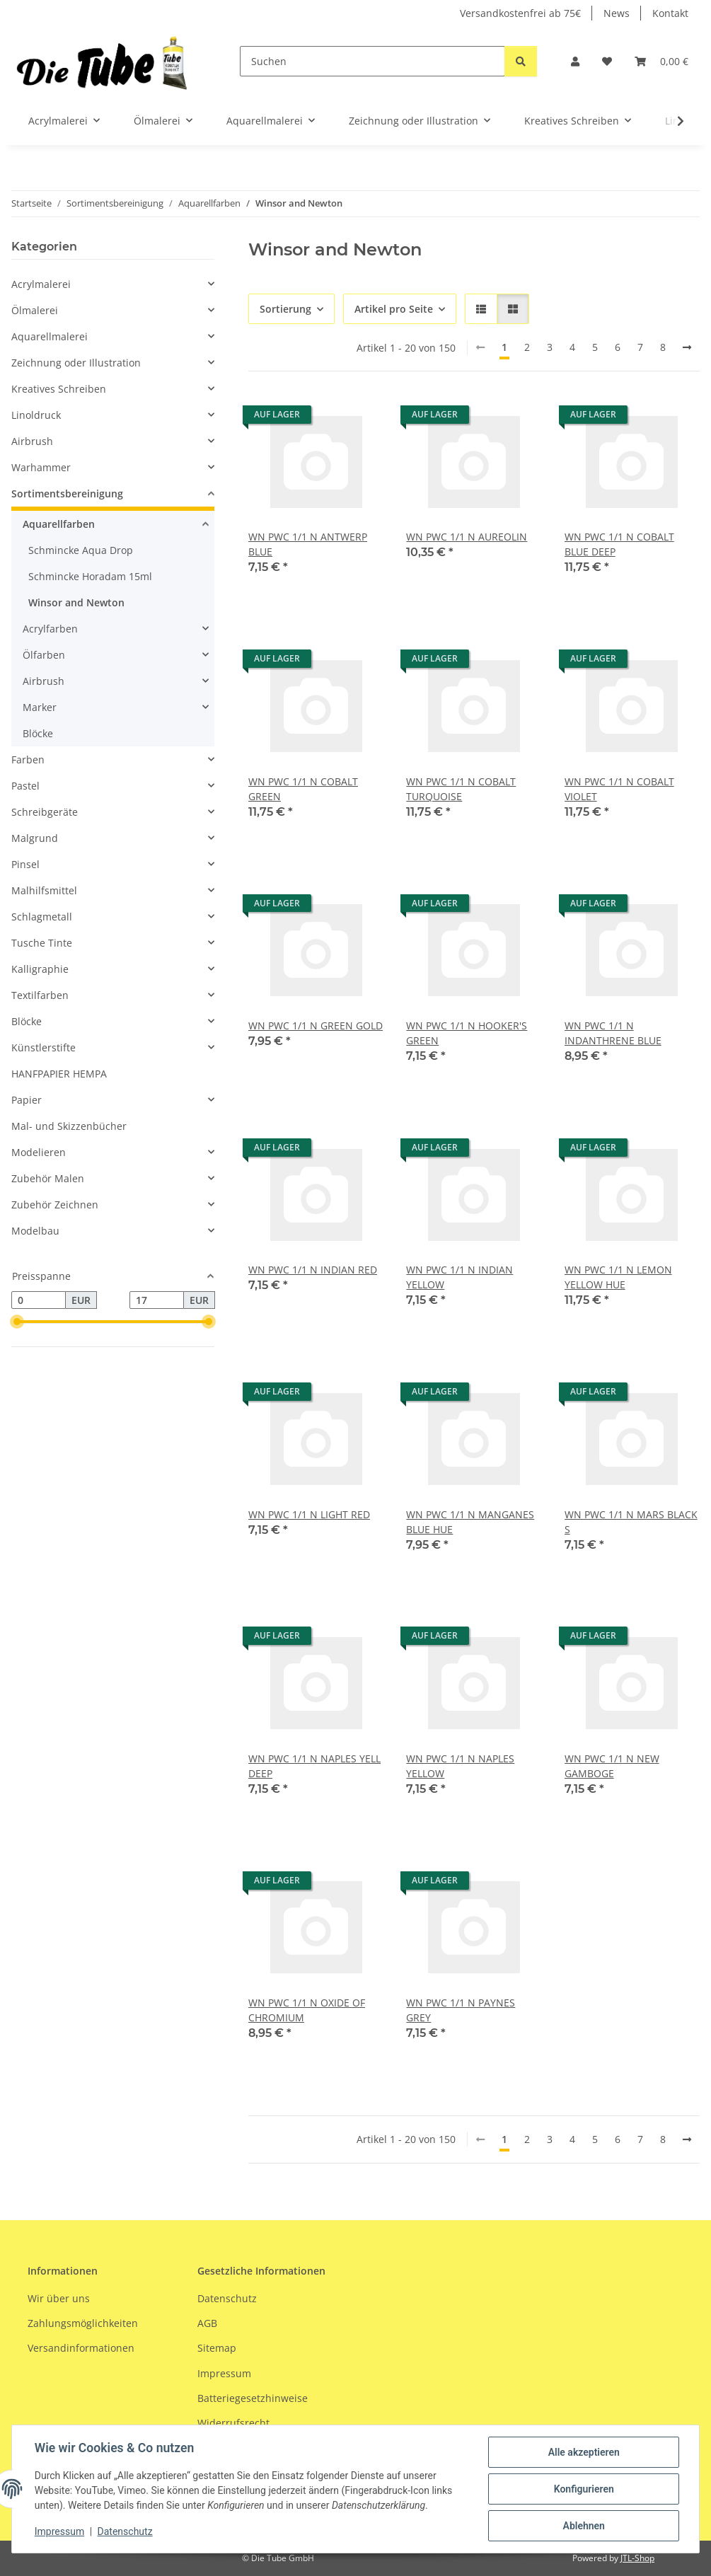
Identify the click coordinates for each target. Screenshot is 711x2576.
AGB (207, 2323)
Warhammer (41, 467)
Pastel (25, 785)
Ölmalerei (34, 310)
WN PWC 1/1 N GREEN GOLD (315, 1025)
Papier (26, 1100)
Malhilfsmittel (44, 890)
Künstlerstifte (43, 1047)
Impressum (59, 2532)
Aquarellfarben (59, 524)
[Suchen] (372, 61)
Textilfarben (40, 995)
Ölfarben (44, 655)
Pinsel (25, 864)
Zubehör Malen (47, 1178)
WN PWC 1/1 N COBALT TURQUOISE (461, 789)
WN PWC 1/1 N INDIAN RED (312, 1269)
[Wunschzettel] (607, 61)
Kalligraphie (40, 969)
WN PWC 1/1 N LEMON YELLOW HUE (618, 1277)
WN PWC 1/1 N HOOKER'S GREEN (466, 1033)
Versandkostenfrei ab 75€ (520, 13)
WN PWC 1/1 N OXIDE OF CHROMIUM (306, 2010)
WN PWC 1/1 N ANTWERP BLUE (307, 544)
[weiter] (687, 347)
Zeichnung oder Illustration (76, 362)
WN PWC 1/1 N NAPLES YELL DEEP (314, 1766)
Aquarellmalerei (49, 336)
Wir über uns (59, 2298)
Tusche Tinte (41, 942)
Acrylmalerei (41, 284)
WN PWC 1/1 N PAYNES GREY (460, 2010)
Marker (40, 707)
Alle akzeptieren (583, 2452)
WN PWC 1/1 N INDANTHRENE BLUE (613, 1033)
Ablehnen (583, 2525)
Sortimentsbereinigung (67, 493)
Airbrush (32, 441)
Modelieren (38, 1152)
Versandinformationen (81, 2348)
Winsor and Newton (76, 602)
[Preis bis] (156, 1300)
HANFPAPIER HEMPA (59, 1073)
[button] (575, 61)
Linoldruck (36, 415)
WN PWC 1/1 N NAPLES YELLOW (460, 1766)
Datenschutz (125, 2532)
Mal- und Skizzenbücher (69, 1126)
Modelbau (35, 1230)
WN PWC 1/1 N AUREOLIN (466, 536)
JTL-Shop (637, 2558)
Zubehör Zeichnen (54, 1204)
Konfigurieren (583, 2489)
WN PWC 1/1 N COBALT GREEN (303, 789)
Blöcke (38, 733)
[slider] (17, 1322)
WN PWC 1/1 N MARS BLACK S (631, 1522)
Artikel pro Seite (393, 309)
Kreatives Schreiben (58, 388)
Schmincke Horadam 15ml (90, 576)
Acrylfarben (50, 628)
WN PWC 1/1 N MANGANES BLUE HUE (470, 1522)
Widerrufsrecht (233, 2423)
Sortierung (285, 309)
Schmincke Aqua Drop (80, 550)
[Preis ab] (38, 1300)
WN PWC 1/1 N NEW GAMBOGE (612, 1766)
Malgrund (34, 838)
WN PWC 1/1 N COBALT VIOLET (619, 789)
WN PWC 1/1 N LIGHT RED (309, 1514)
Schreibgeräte (44, 812)
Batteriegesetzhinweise (252, 2398)
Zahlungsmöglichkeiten (83, 2323)
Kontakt (670, 13)
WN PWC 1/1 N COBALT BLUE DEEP (619, 544)
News (616, 13)
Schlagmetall (41, 916)
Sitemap (216, 2348)
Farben (28, 759)
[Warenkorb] (661, 61)
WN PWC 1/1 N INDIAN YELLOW (459, 1277)
